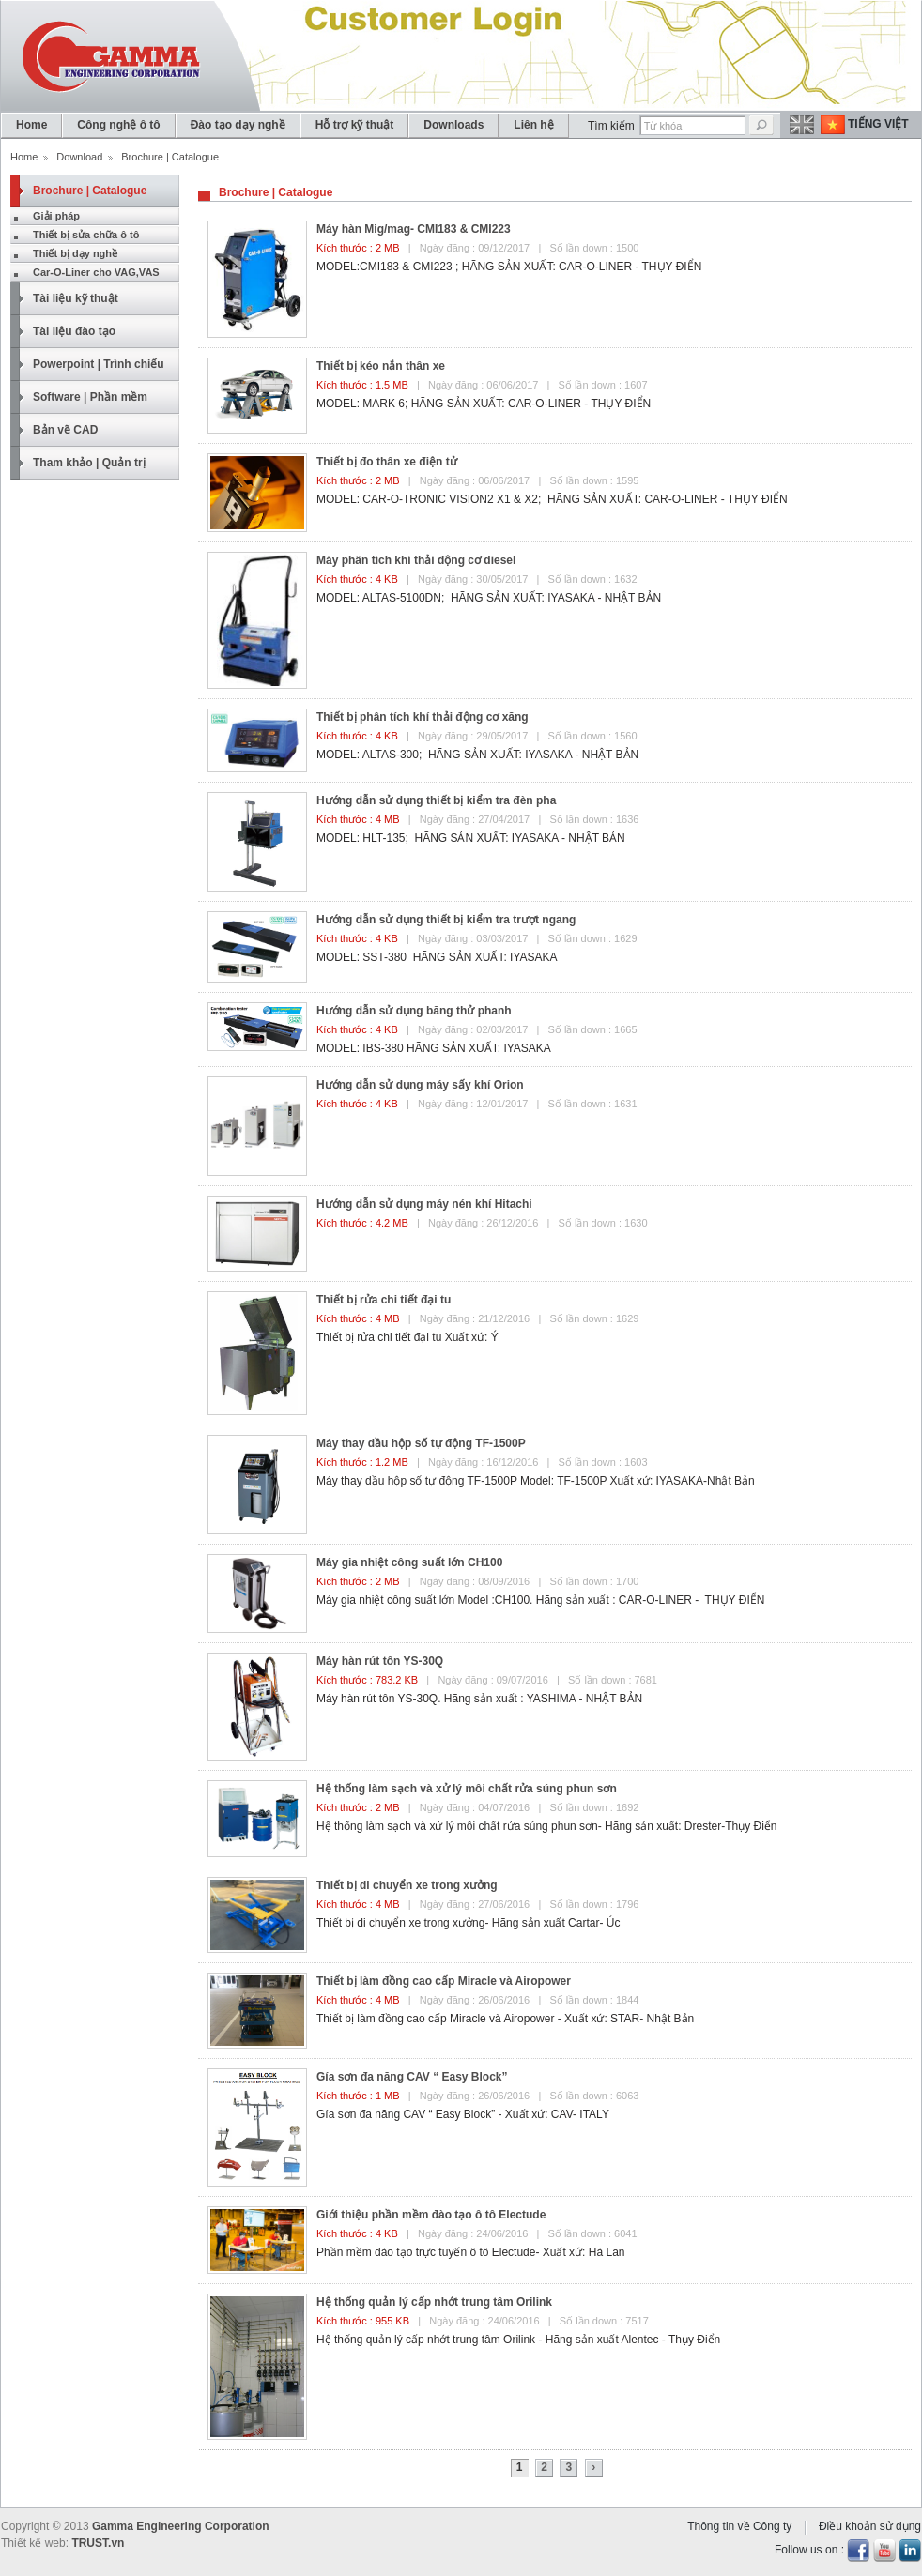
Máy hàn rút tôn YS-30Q (379, 1661)
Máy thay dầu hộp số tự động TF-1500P (421, 1443)
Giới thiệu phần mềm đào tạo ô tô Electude (431, 2214)
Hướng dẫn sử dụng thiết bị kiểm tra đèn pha (436, 800)
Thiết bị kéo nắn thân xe (380, 366)
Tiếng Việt (878, 123)
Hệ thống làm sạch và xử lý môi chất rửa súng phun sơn (466, 1788)
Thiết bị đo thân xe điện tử (386, 461)
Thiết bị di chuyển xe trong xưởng (407, 1885)
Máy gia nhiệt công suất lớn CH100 (409, 1562)
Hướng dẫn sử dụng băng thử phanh (414, 1010)
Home (24, 156)
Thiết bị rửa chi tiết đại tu (383, 1299)
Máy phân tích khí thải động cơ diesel (415, 560)
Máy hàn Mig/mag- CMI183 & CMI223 (413, 229)
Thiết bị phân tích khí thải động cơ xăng (422, 717)
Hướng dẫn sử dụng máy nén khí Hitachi (424, 1204)
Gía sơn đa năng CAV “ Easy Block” (412, 2076)
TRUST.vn (97, 2543)
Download (79, 156)
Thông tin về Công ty (739, 2526)
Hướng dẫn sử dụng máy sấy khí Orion (420, 1084)
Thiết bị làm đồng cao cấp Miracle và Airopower (443, 1981)
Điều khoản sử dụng (870, 2526)
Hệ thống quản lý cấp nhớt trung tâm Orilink (434, 2302)
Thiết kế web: (35, 2543)
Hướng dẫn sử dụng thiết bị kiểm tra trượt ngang (446, 919)
